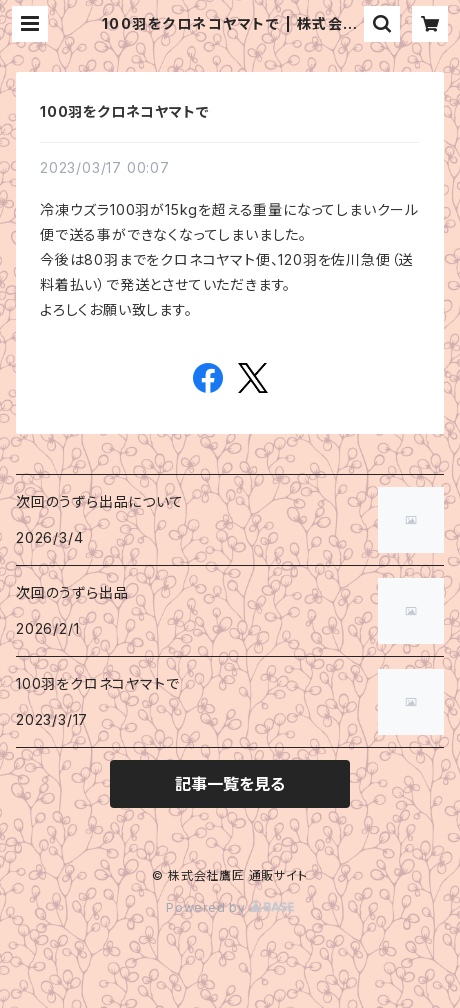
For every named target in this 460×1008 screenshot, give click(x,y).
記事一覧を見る (230, 784)
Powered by (230, 907)
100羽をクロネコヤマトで (124, 111)
